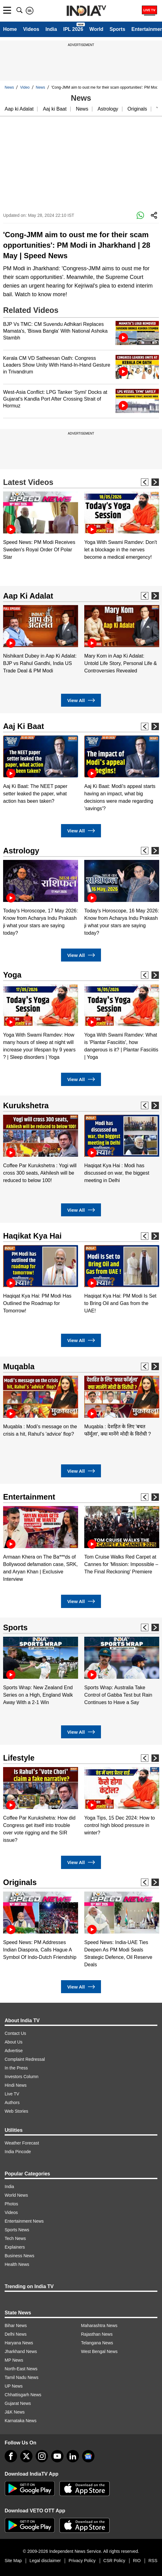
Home (10, 29)
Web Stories (16, 2111)
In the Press (16, 2067)
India (51, 29)
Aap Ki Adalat (28, 595)
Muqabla (18, 1366)
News (9, 87)
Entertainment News (24, 2221)
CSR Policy (114, 2560)
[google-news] (88, 2456)
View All (81, 700)
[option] (40, 526)
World (96, 29)
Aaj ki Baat (54, 109)
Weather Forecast (22, 2142)
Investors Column (21, 2076)
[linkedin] (73, 2456)
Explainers (15, 2247)
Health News (17, 2264)
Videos (31, 29)
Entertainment (29, 1496)
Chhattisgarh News (23, 2394)
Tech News (15, 2238)
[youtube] (57, 2456)
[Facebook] (11, 2456)
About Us (14, 2041)
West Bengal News (99, 2351)
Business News (19, 2255)
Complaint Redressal (25, 2059)
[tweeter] (26, 2456)
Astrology (108, 109)
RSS (152, 2560)
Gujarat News (18, 2403)
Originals (137, 109)
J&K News (15, 2412)
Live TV (12, 2093)
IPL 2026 (73, 29)
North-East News (21, 2368)
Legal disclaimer (45, 2560)
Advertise (14, 2050)
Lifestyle (18, 1757)
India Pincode (18, 2151)
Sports (117, 29)
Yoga (12, 974)
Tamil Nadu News (21, 2377)
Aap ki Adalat (19, 109)
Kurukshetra (26, 1105)
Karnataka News (21, 2420)
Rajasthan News (97, 2334)
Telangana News (97, 2342)
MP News (14, 2360)
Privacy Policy (81, 2560)
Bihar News (16, 2325)
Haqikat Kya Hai (32, 1235)
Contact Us (15, 2033)
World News (16, 2195)
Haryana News (19, 2342)
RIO (137, 2560)
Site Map (13, 2560)
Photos (11, 2203)
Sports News (17, 2229)
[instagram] (42, 2456)
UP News (14, 2386)
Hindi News (16, 2085)
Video (24, 87)
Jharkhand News (21, 2351)
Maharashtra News (99, 2325)
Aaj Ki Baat (23, 726)
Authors (12, 2102)
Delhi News (16, 2334)
